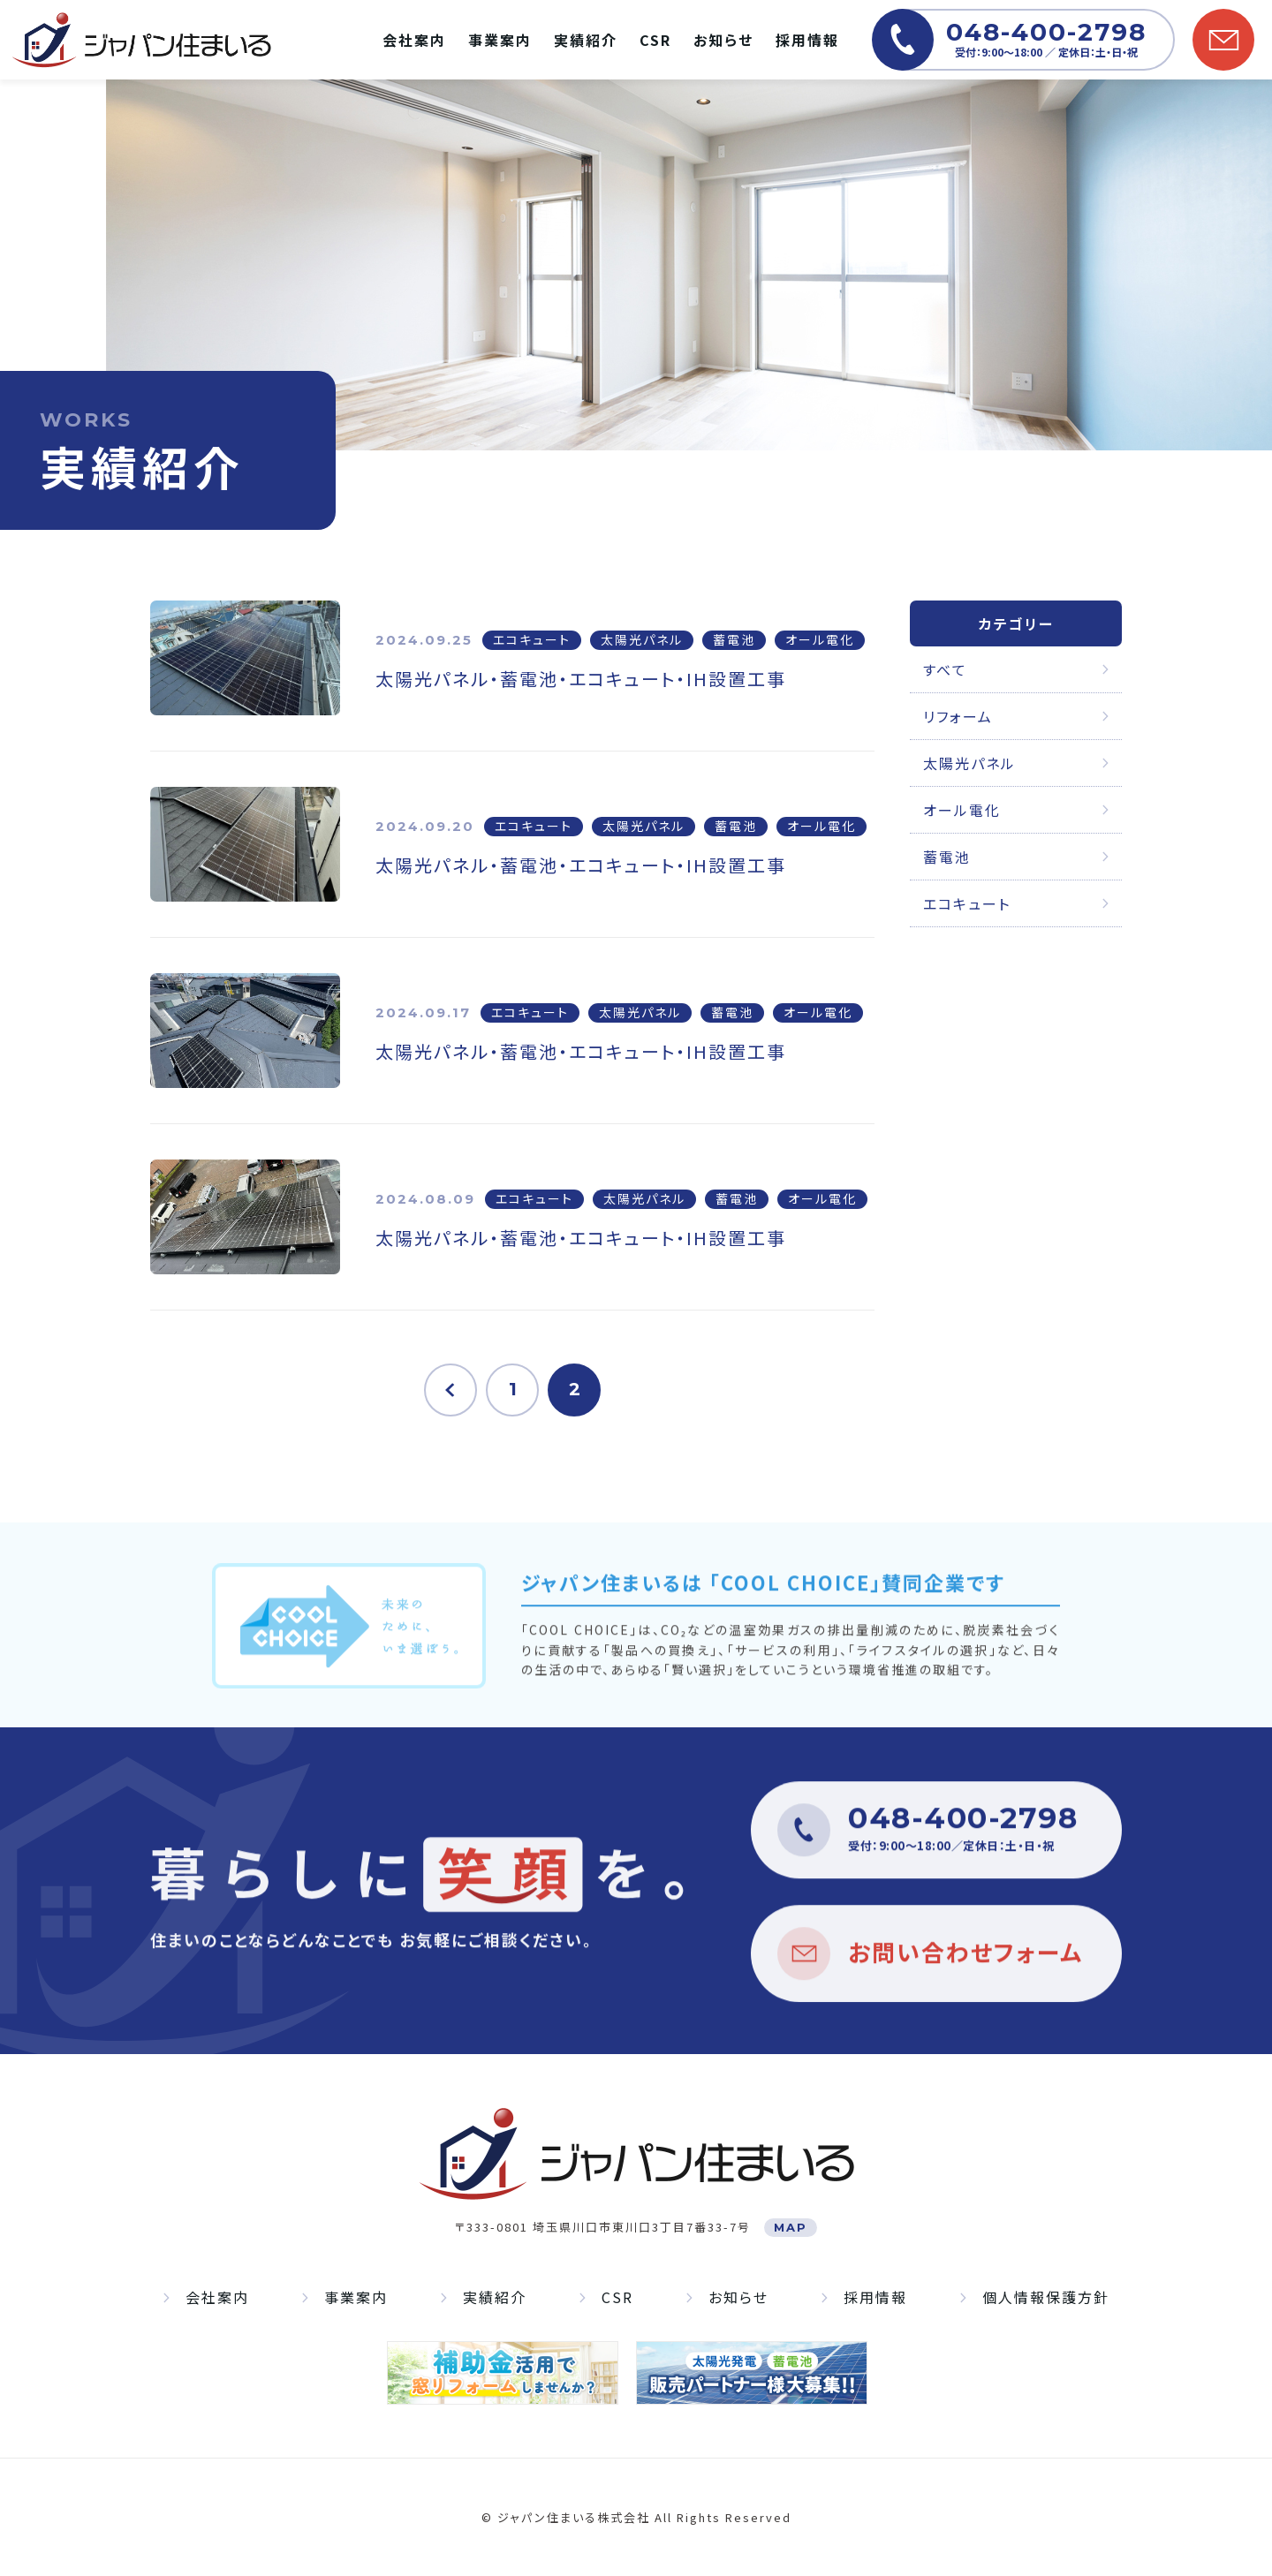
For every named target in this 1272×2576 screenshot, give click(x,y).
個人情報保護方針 (1045, 2298)
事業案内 (500, 39)
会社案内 (414, 39)
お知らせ (723, 39)
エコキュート (967, 903)
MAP (790, 2227)
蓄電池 (947, 856)
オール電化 (962, 809)
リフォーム (958, 716)
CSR (655, 39)
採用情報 (807, 39)
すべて (945, 669)
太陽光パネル (969, 763)
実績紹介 (585, 39)
